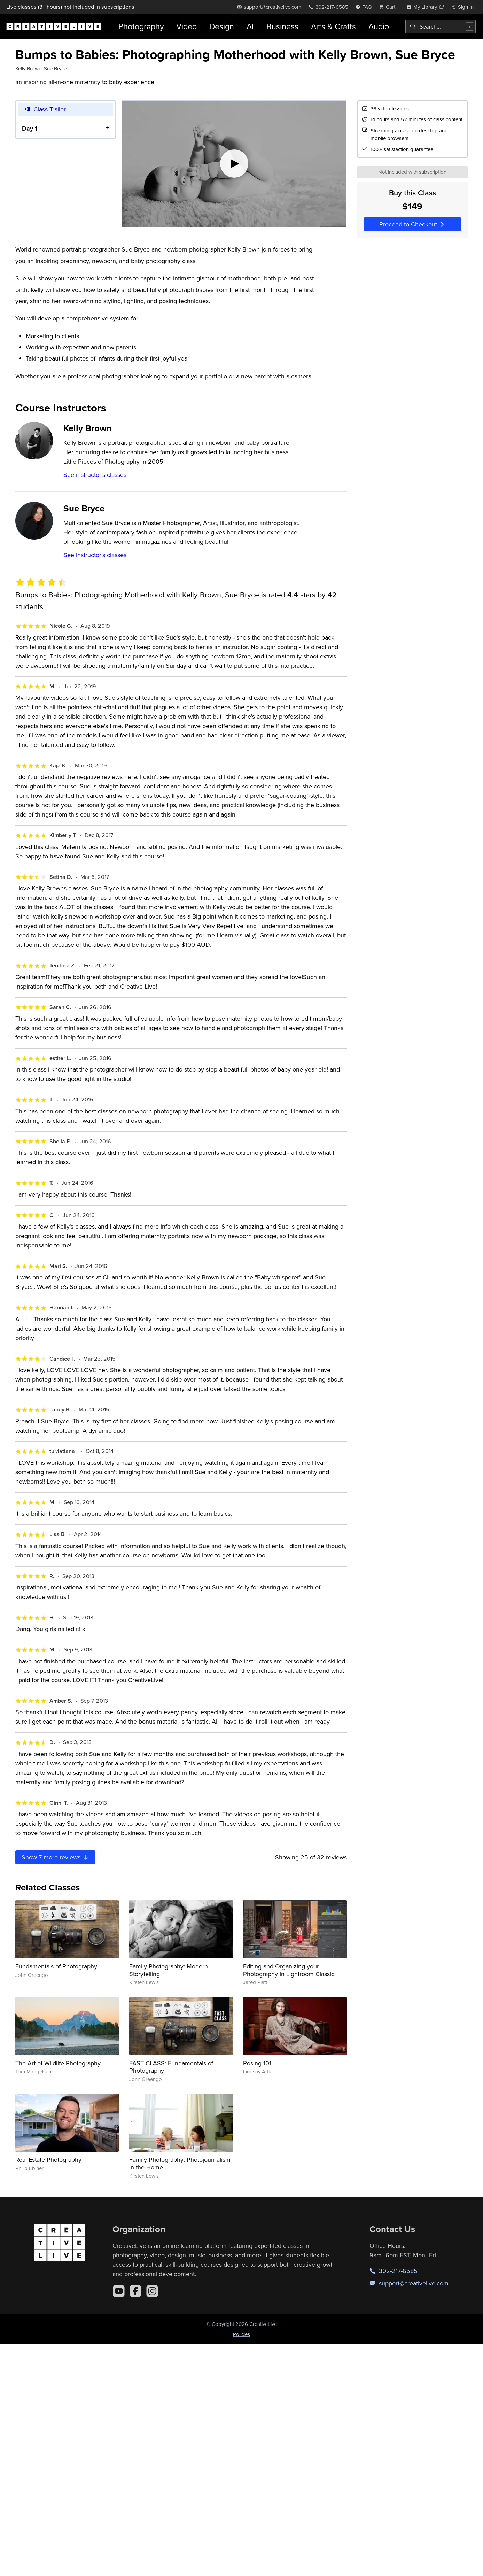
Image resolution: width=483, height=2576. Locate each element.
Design (221, 26)
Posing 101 (257, 2063)
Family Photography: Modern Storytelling (168, 1970)
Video (186, 26)
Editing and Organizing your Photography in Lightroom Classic (288, 1970)
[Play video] (234, 164)
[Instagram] (152, 2291)
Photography (141, 26)
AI (250, 26)
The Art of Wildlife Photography (58, 2063)
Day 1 (29, 128)
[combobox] (440, 26)
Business (282, 26)
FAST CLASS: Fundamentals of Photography (171, 2067)
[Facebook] (135, 2291)
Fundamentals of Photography (56, 1966)
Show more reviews (55, 1857)
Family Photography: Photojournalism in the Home (180, 2163)
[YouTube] (118, 2291)
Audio (378, 26)
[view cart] (389, 6)
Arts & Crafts (333, 26)
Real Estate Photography (48, 2159)
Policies (241, 2334)
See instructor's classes (94, 474)
